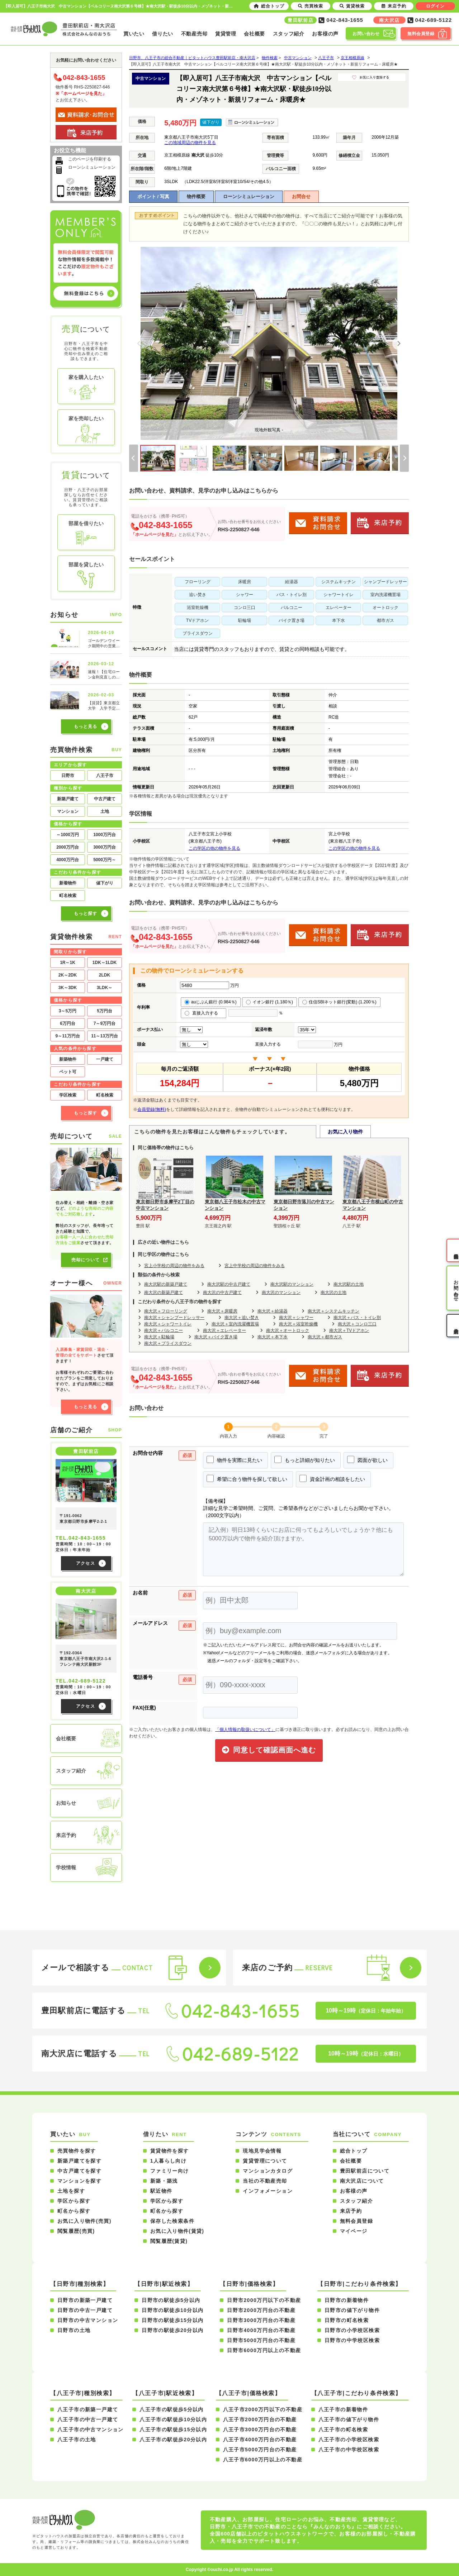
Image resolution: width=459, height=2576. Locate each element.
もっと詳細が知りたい (304, 1459)
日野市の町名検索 (347, 2320)
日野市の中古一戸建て (85, 2310)
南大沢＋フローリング (165, 1311)
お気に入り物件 (345, 1132)
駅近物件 (161, 2191)
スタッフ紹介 (288, 34)
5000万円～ (104, 859)
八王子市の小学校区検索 (348, 2439)
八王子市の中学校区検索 (348, 2449)
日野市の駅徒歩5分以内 (171, 2300)
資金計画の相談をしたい (332, 1478)
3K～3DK (67, 987)
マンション (68, 811)
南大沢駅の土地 (348, 1284)
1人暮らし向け (168, 2161)
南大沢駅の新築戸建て (165, 1284)
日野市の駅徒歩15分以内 (172, 2320)
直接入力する (203, 1013)
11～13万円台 (104, 1035)
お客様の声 (325, 34)
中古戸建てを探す (79, 2171)
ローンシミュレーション (248, 196)
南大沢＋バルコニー (163, 1330)
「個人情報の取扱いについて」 (245, 1729)
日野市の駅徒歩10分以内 (172, 2310)
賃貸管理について (265, 2161)
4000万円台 (67, 859)
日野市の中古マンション (87, 2320)
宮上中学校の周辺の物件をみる (254, 1265)
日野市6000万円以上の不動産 (264, 2350)
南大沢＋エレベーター (224, 1330)
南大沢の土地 (333, 1292)
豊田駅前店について (365, 2171)
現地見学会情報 (262, 2151)
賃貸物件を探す (169, 2151)
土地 (104, 811)
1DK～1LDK (105, 962)
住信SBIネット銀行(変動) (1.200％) (339, 1001)
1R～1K (67, 962)
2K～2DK (67, 975)
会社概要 (254, 34)
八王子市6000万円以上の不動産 (263, 2459)
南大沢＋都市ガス (325, 1336)
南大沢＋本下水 (272, 1336)
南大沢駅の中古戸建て (228, 1284)
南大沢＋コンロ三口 (357, 1324)
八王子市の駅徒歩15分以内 (173, 2429)
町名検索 (67, 895)
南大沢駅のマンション (291, 1284)
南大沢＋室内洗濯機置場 (235, 1324)
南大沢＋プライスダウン (167, 1343)
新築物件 (67, 1059)
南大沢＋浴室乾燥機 (298, 1324)
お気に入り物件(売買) (84, 2221)
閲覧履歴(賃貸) (169, 2241)
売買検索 (310, 6)
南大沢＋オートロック (287, 1330)
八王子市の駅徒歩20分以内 (173, 2439)
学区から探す (73, 2201)
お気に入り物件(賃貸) (177, 2231)
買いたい (134, 34)
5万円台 (104, 1010)
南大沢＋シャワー (296, 1317)
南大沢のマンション (281, 1292)
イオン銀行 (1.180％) (269, 1001)
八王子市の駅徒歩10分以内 (173, 2419)
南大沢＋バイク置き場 (215, 1336)
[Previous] (139, 343)
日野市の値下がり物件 (352, 2310)
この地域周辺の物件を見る (190, 142)
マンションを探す (79, 2181)
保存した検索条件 (172, 2221)
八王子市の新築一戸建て (87, 2409)
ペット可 (67, 1071)
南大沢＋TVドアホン (349, 1330)
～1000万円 (67, 834)
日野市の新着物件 (347, 2300)
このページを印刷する (89, 159)
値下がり (104, 883)
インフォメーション (268, 2191)
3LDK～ (104, 987)
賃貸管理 (225, 34)
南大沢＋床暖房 (222, 1311)
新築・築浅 (164, 2181)
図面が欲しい (367, 1459)
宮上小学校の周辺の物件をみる (174, 1265)
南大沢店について (362, 2181)
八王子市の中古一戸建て (87, 2419)
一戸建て (104, 1059)
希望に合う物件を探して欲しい (247, 1478)
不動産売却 (194, 34)
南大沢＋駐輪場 (159, 1336)
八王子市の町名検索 (343, 2429)
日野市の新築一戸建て (85, 2300)
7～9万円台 (104, 1023)
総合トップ (354, 2151)
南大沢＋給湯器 (272, 1311)
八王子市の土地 (76, 2439)
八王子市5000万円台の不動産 (260, 2449)
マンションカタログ (268, 2171)
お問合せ (301, 196)
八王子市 (104, 775)
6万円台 (67, 1023)
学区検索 (67, 1095)
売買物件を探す (76, 2151)
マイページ (354, 2231)
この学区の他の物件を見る (214, 848)
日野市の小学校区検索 (352, 2330)
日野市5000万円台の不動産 (261, 2340)
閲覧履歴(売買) (76, 2231)
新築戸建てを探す (79, 2161)
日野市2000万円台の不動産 (261, 2310)
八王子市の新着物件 (343, 2409)
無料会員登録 (356, 2221)
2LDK (104, 975)
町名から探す (73, 2211)
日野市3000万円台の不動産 (261, 2320)
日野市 (67, 775)
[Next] (398, 343)
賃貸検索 (352, 6)
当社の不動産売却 (265, 2181)
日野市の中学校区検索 (352, 2340)
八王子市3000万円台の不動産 (260, 2429)
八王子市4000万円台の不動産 (260, 2439)
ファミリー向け (169, 2171)
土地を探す (71, 2191)
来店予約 (351, 2211)
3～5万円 (67, 1010)
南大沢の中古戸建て (222, 1292)
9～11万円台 (67, 1035)
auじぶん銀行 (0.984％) (211, 1001)
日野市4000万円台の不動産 (261, 2330)
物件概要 (196, 196)
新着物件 (67, 883)
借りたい (162, 34)
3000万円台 (104, 847)
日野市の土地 (73, 2330)
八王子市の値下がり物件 (348, 2419)
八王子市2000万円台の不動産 (260, 2419)
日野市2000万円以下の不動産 (264, 2300)
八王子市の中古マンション (90, 2429)
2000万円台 (67, 847)
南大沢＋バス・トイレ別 (357, 1317)
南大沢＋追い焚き (241, 1317)
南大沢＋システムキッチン (333, 1311)
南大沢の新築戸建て (163, 1292)
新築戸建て (68, 798)
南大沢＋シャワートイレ (167, 1324)
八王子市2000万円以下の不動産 (263, 2409)
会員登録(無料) (151, 1109)
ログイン (435, 6)
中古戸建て (104, 798)
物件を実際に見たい (234, 1459)
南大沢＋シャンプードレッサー (174, 1317)
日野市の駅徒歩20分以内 (172, 2330)
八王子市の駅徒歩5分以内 (171, 2409)
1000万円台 (104, 834)
